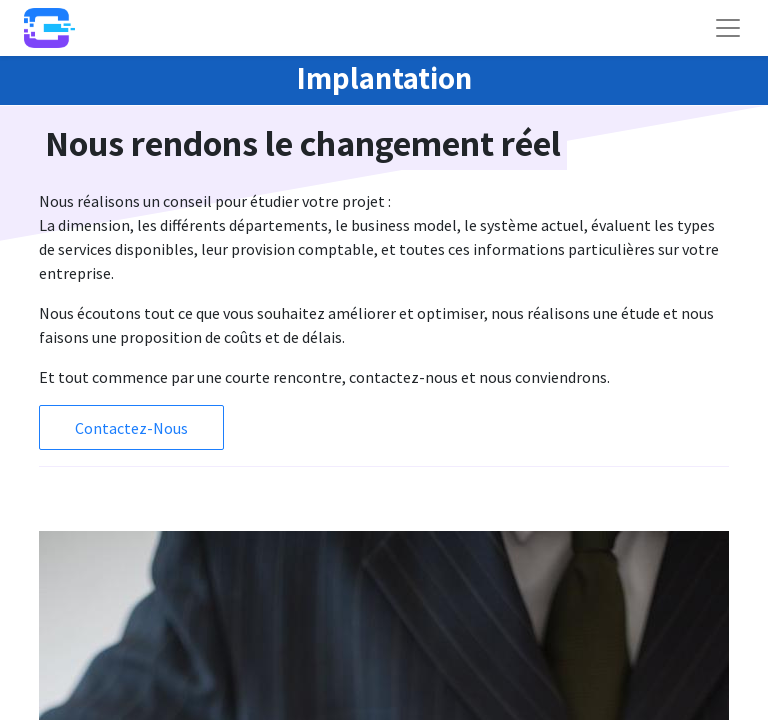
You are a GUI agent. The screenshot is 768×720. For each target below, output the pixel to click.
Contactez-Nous (131, 428)
